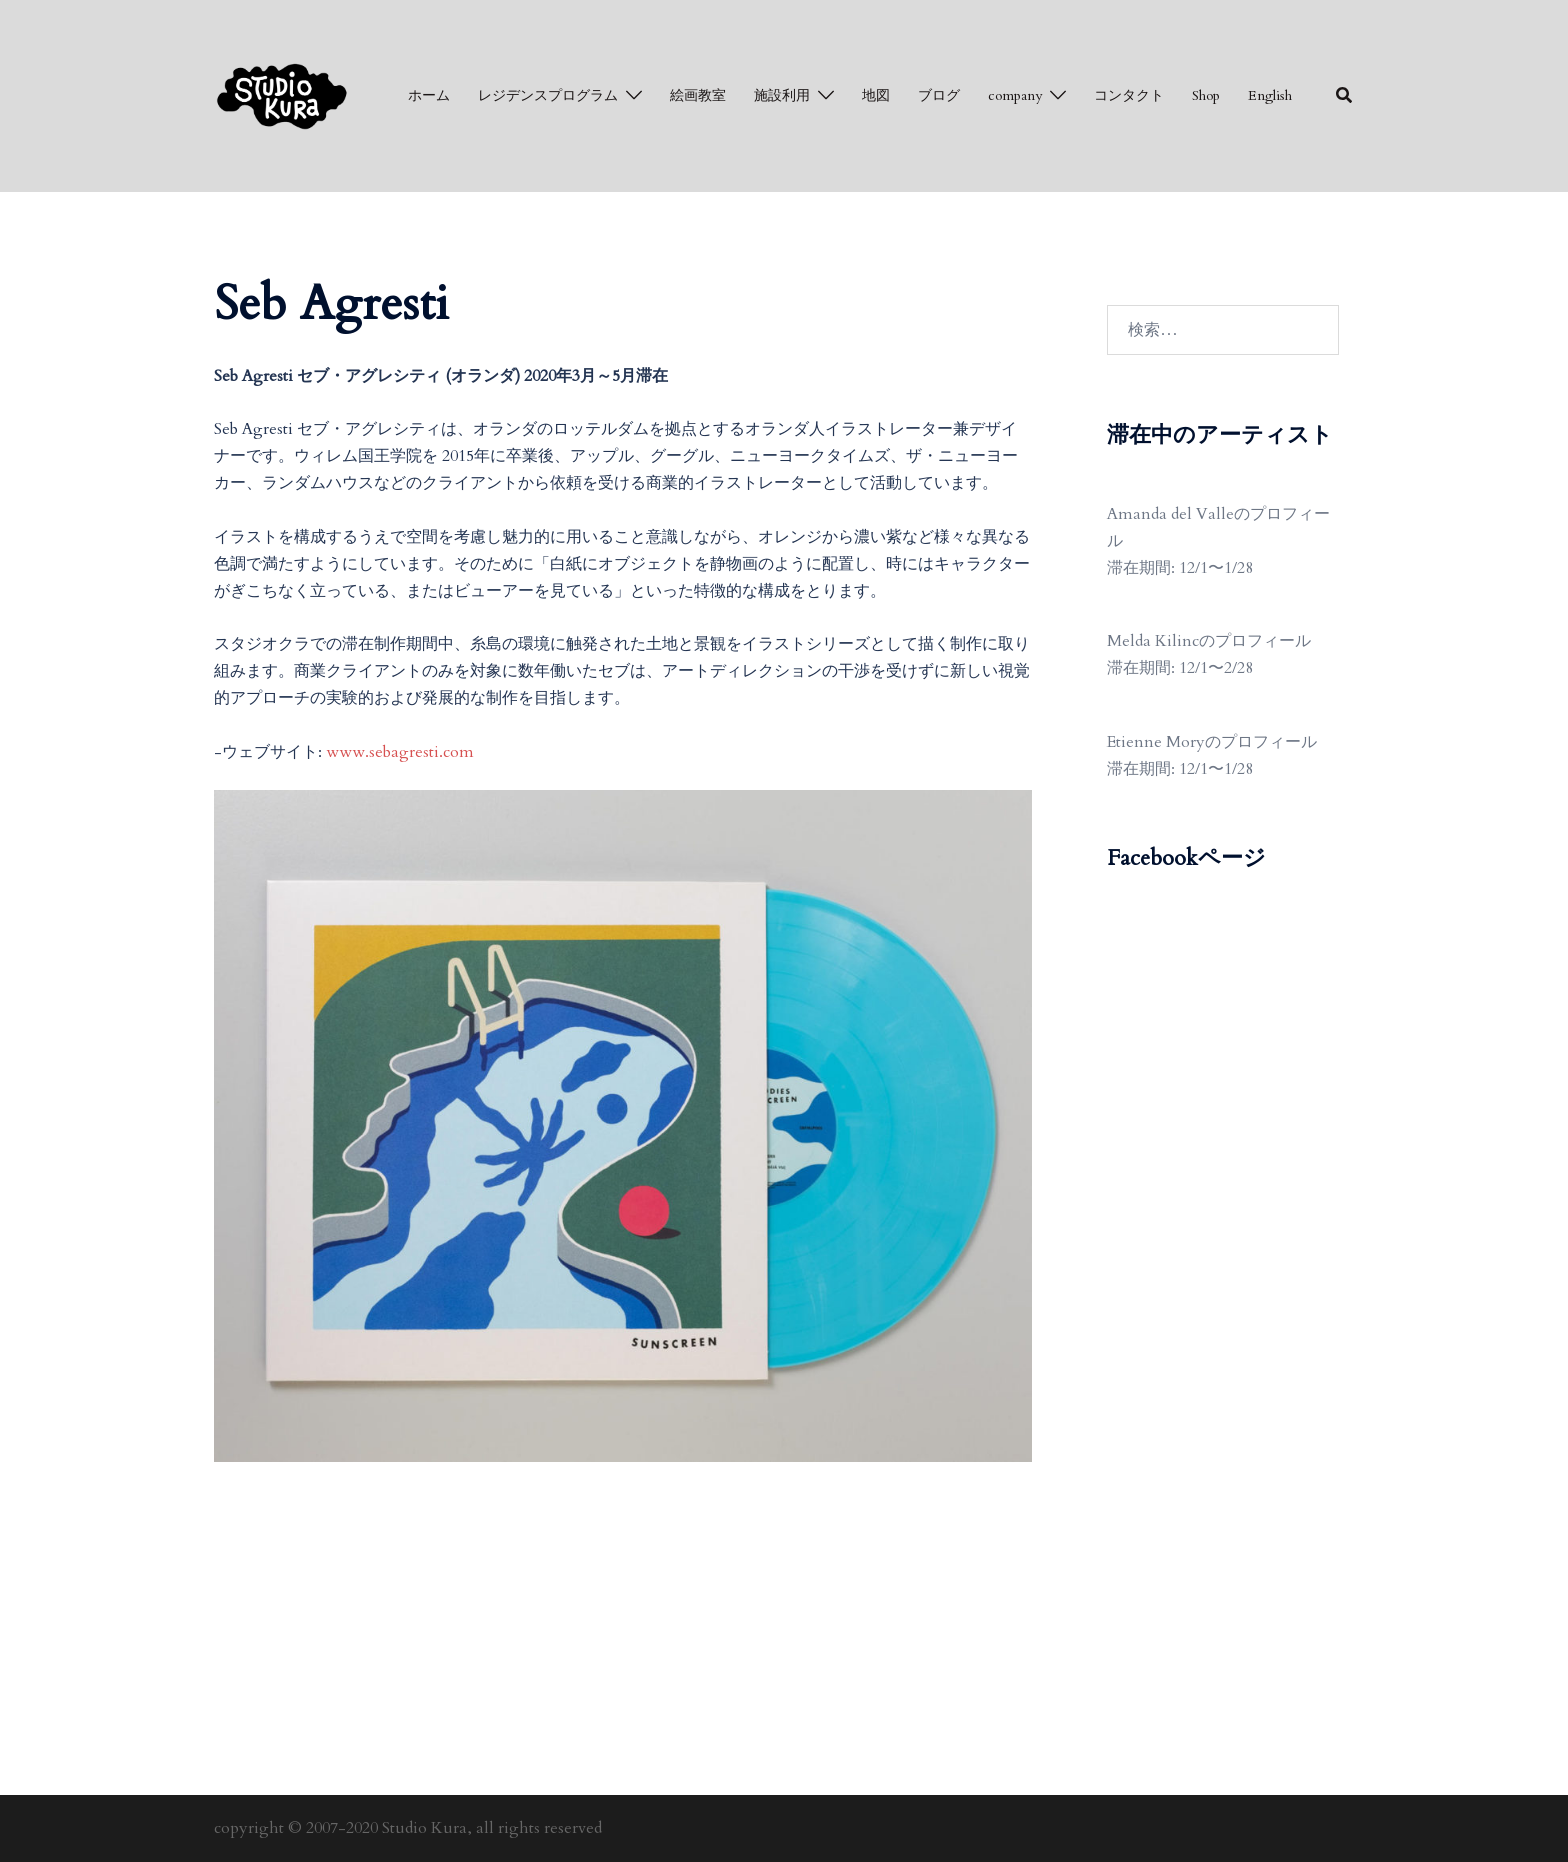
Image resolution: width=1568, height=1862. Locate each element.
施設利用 (782, 95)
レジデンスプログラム (548, 95)
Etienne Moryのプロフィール (1212, 742)
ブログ (939, 95)
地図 (876, 95)
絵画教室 (698, 95)
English (1270, 95)
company (1015, 95)
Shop (1206, 95)
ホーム (429, 95)
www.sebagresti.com (400, 752)
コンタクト (1129, 95)
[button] (1345, 96)
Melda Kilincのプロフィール (1209, 641)
